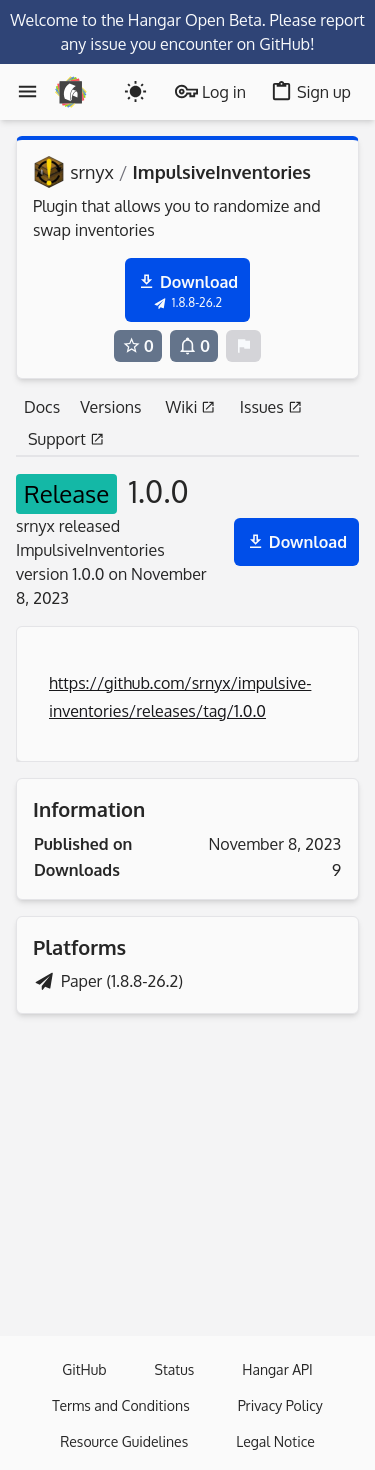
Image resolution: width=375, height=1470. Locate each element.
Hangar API (277, 1369)
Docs (42, 407)
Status (175, 1369)
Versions (110, 407)
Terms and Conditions (120, 1405)
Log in (210, 91)
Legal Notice (275, 1441)
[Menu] (27, 91)
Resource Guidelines (124, 1441)
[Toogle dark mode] (135, 91)
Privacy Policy (280, 1405)
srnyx (92, 172)
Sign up (310, 91)
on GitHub (273, 44)
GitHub (84, 1369)
